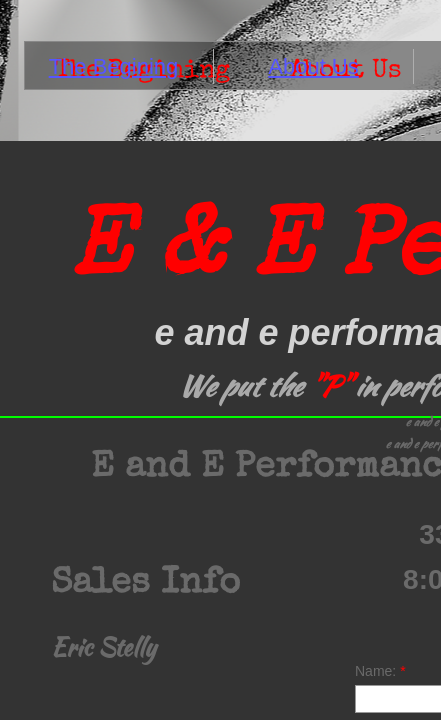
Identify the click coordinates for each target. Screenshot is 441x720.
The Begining (114, 66)
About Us (313, 66)
